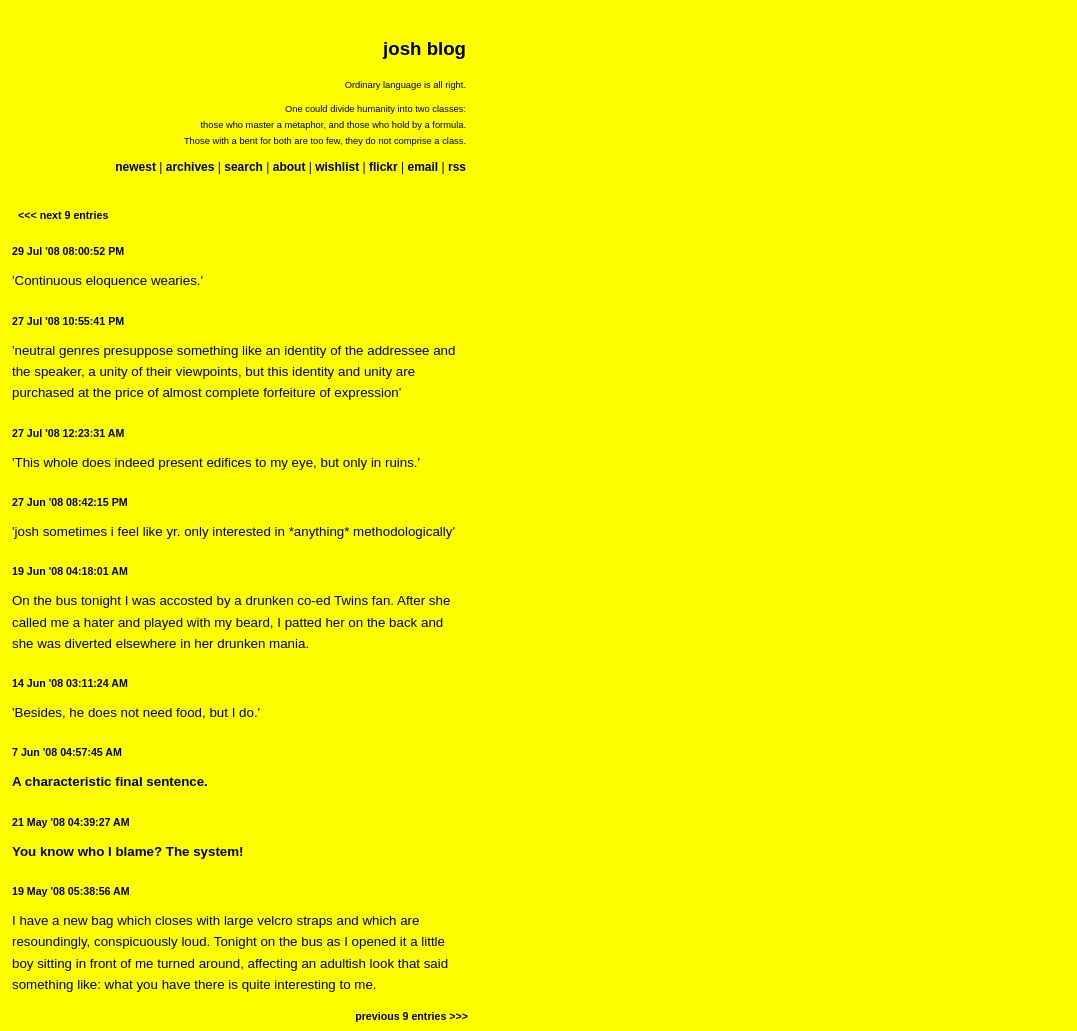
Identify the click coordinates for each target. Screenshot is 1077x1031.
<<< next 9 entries (63, 215)
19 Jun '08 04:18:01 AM (70, 571)
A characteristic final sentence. (110, 781)
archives (190, 167)
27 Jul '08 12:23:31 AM (68, 433)
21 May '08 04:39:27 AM (71, 822)
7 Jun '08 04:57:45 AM (67, 752)
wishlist (337, 167)
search (243, 167)
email (422, 167)
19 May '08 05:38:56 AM (71, 891)
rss (457, 167)
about (289, 167)
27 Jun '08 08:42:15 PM (70, 502)
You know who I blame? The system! (128, 851)
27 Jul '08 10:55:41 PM (68, 321)
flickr (383, 167)
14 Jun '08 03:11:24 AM (70, 683)
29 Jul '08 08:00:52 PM (68, 251)
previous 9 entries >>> (411, 1016)
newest (135, 167)
